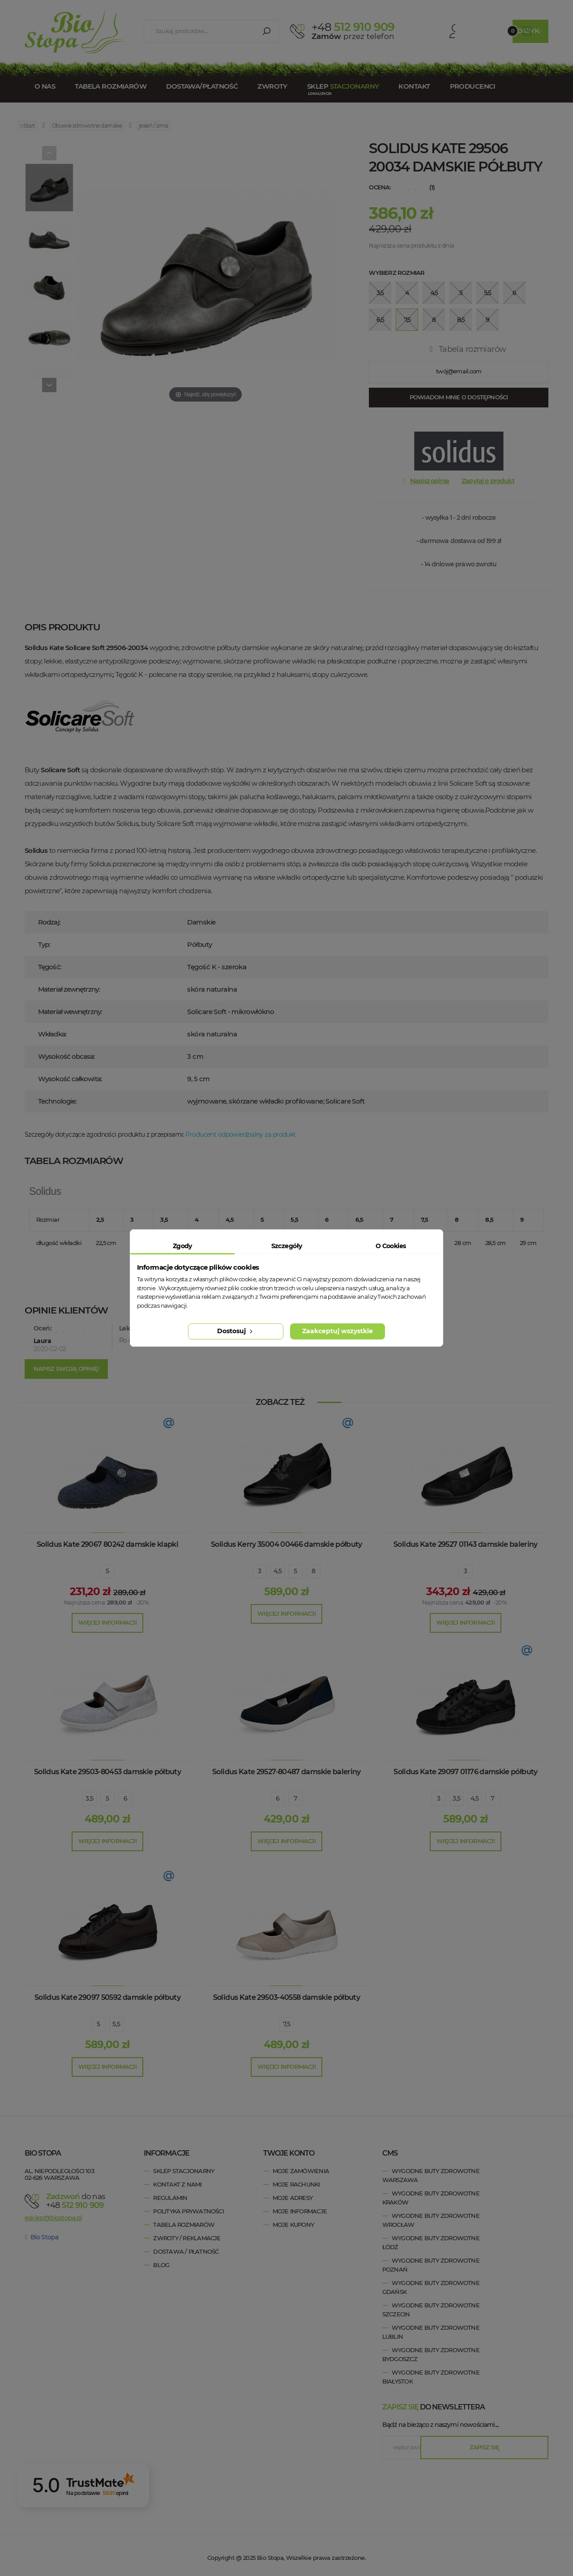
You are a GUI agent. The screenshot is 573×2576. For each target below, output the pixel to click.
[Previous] (49, 153)
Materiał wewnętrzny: (70, 1011)
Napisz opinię (429, 481)
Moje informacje (300, 2211)
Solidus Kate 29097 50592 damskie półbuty (107, 1997)
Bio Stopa (42, 2237)
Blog (161, 2264)
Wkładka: (52, 1034)
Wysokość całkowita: (70, 1078)
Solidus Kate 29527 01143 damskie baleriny (465, 1544)
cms (390, 2153)
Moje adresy (292, 2197)
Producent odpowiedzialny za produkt (240, 1134)
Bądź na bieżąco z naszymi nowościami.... (440, 2425)
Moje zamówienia (301, 2170)
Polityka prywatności (188, 2211)
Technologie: (57, 1101)
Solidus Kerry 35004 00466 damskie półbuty (286, 1544)
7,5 (286, 2024)
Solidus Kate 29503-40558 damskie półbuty (286, 1997)
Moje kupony (293, 2224)
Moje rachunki (296, 2184)
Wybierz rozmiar (396, 272)
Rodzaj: (49, 922)
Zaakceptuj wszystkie (337, 1331)
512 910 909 (353, 27)
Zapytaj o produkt (488, 481)
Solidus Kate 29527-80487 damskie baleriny (286, 1771)
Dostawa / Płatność (185, 2251)
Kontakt (414, 86)
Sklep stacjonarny (183, 2170)
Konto (437, 31)
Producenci (473, 86)
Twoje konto (288, 2153)
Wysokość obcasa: (66, 1056)
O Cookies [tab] (391, 1246)
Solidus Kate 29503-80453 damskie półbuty (107, 1771)
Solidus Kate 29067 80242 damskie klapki (107, 1544)
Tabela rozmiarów (110, 86)
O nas (44, 86)
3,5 (89, 1798)
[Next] (49, 385)
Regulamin (170, 2197)
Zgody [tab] (182, 1246)
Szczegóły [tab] (286, 1246)
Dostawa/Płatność (202, 86)
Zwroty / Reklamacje (186, 2238)
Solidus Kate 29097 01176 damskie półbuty (465, 1771)
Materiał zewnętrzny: (68, 989)
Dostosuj (235, 1331)
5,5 (116, 2024)
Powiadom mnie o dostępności (459, 397)
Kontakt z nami (177, 2184)
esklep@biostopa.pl (53, 2217)
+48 (79, 2204)
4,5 (278, 1571)
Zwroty (272, 86)
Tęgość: (49, 967)
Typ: (44, 944)
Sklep (343, 86)
